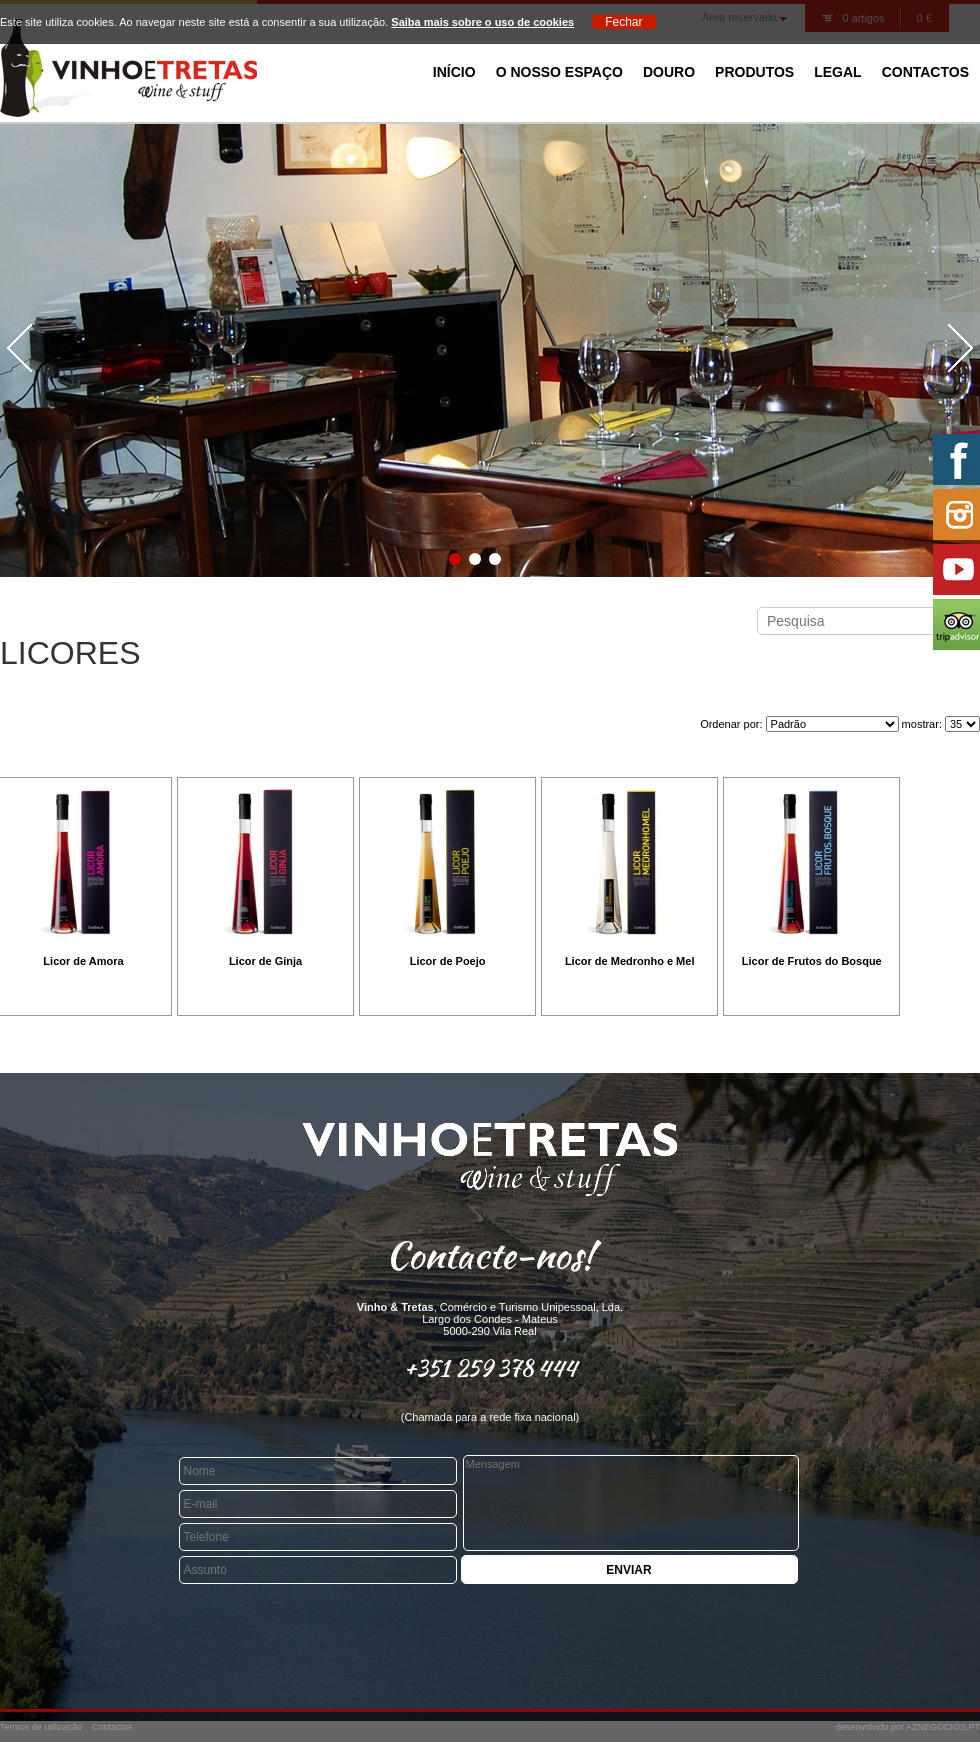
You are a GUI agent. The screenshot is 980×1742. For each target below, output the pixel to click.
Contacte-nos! (490, 1255)
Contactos (925, 72)
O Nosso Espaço (559, 72)
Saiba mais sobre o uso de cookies (482, 22)
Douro (669, 72)
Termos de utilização (41, 1727)
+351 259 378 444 (490, 1368)
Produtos (754, 72)
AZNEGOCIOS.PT (943, 1727)
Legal (837, 72)
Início (454, 72)
